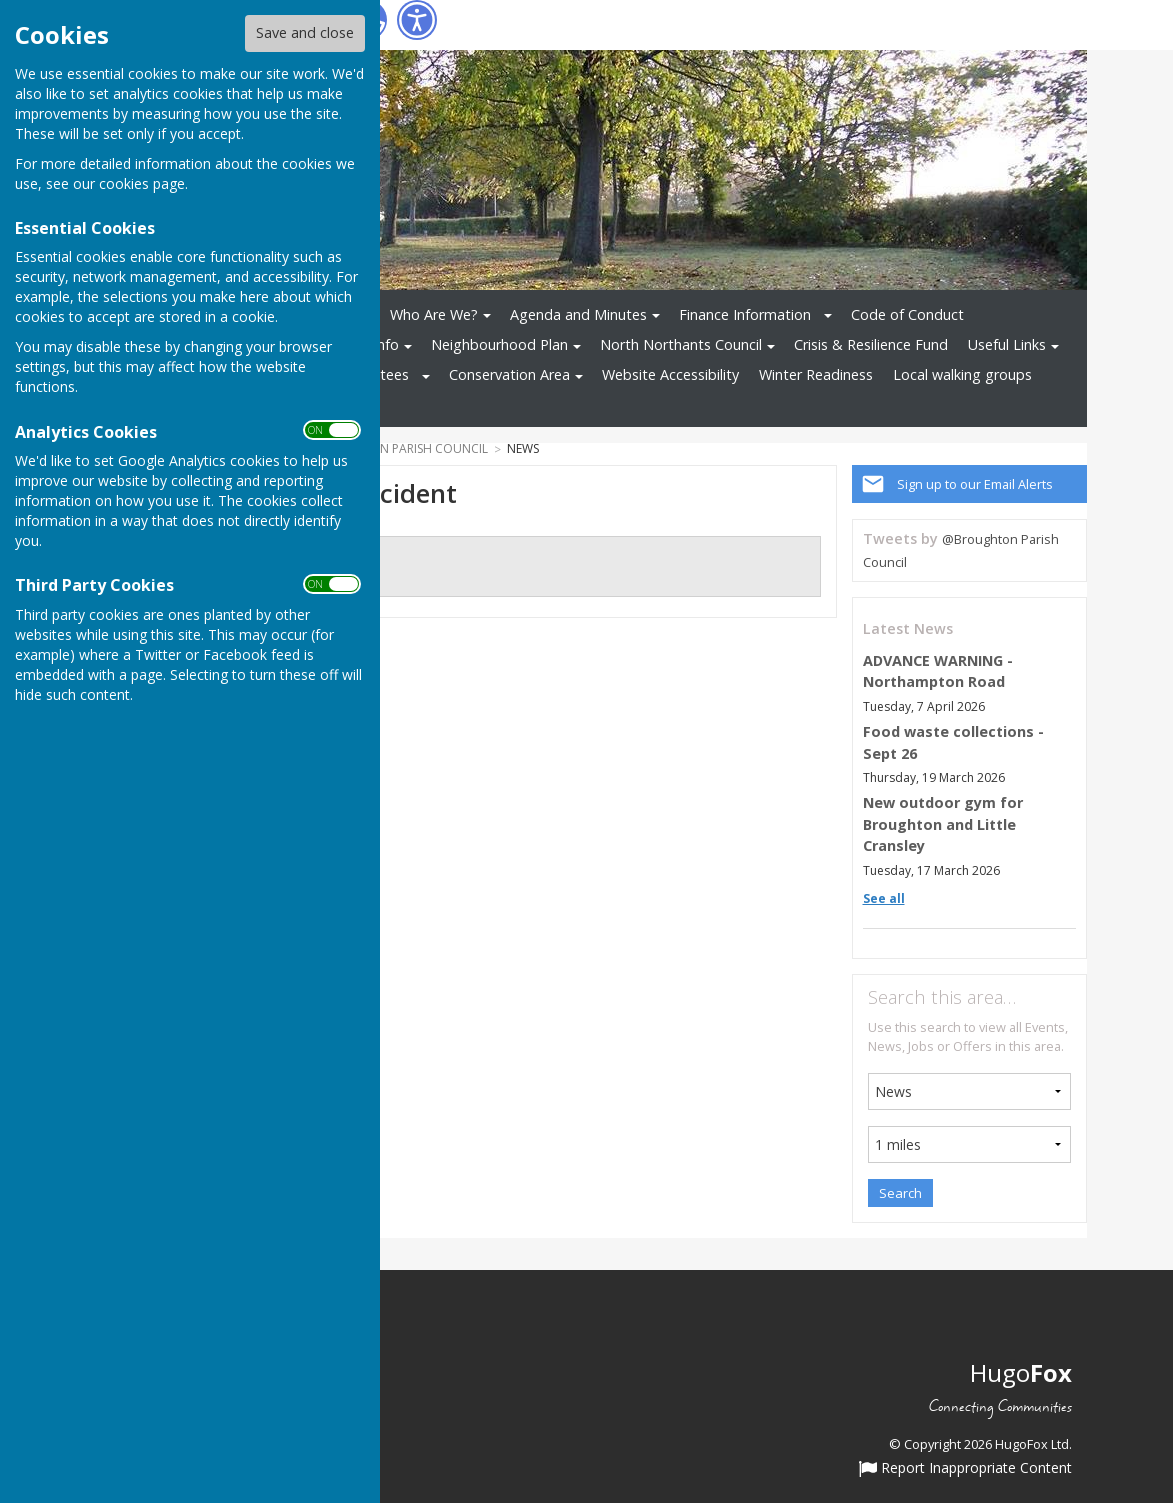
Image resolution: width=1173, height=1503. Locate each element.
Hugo (1021, 1372)
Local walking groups (962, 374)
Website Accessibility (670, 374)
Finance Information (745, 314)
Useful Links (1007, 344)
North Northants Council (681, 344)
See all (884, 898)
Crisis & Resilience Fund (871, 344)
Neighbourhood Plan (499, 344)
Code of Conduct (907, 314)
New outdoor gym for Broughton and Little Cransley (943, 824)
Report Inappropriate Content (965, 1469)
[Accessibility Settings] (417, 20)
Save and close (305, 32)
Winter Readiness (816, 374)
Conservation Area (509, 374)
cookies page (142, 183)
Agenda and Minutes (578, 314)
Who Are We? (434, 314)
